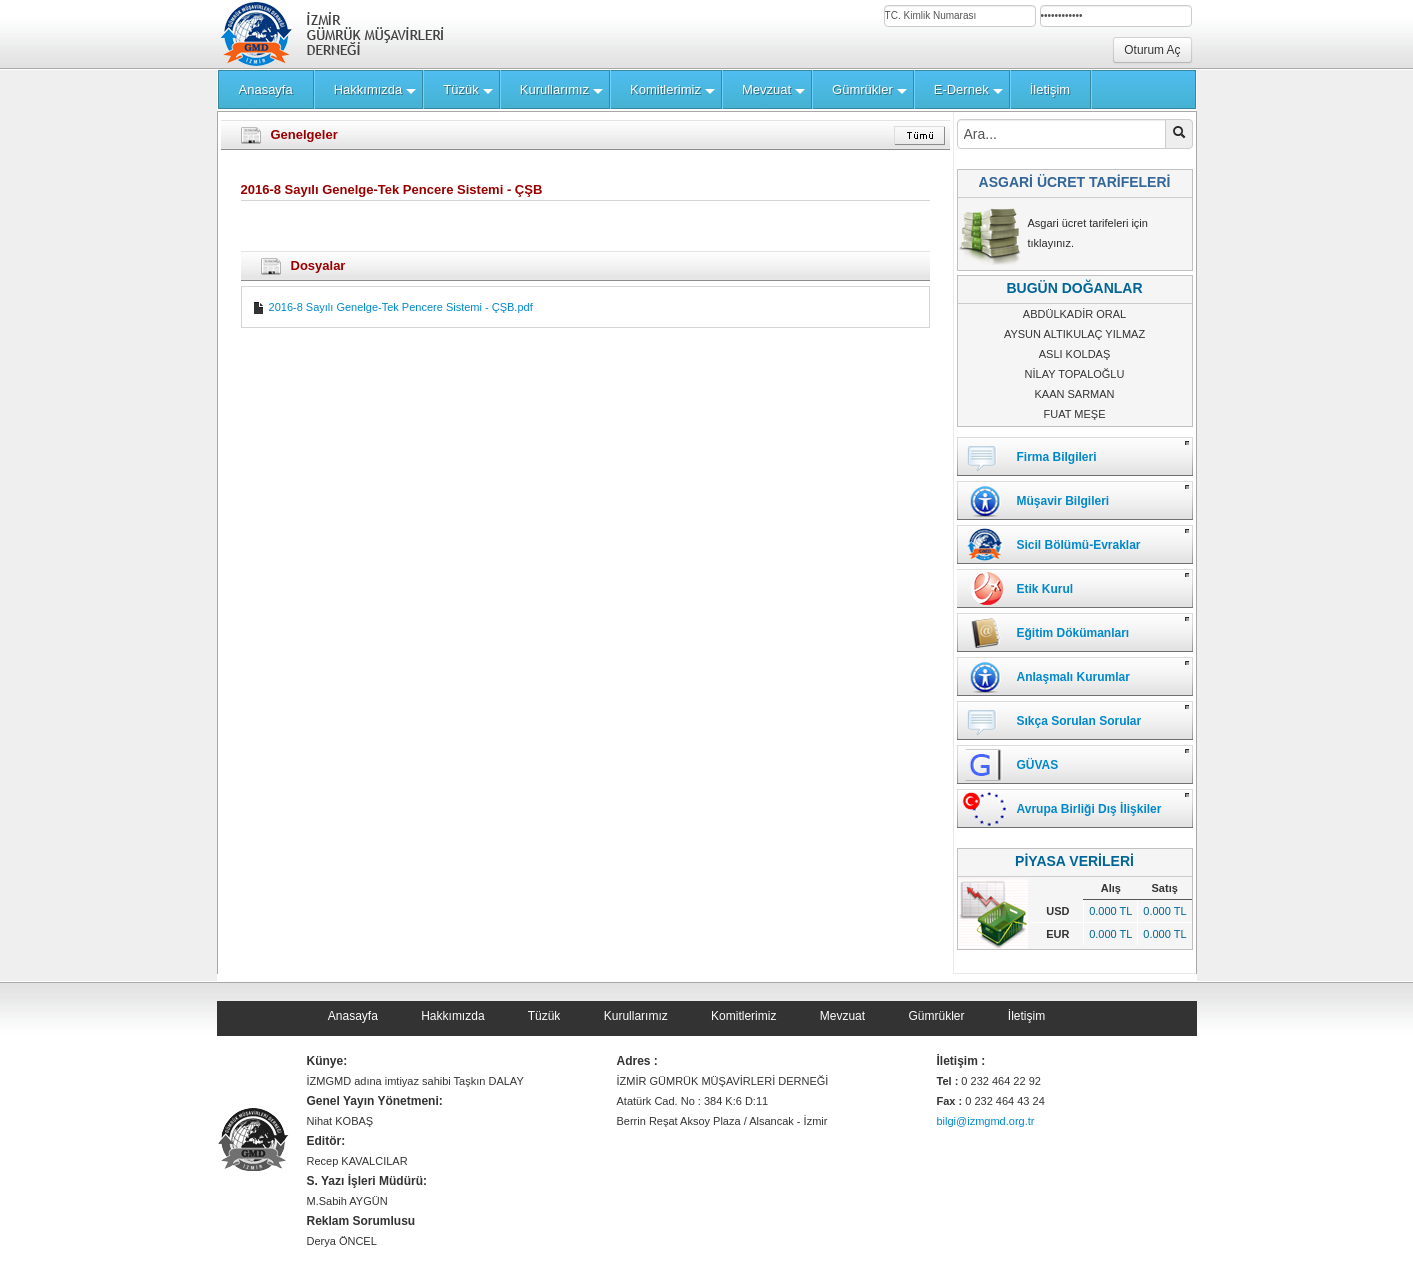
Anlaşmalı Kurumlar (1073, 677)
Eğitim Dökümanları (1073, 633)
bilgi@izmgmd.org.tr (986, 1121)
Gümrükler (936, 1016)
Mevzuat (842, 1016)
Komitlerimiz (743, 1016)
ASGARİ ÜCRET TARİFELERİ (1075, 182)
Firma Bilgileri (1057, 457)
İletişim (1026, 1016)
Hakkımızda (452, 1016)
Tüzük (544, 1016)
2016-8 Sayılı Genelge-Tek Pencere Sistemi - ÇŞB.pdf (392, 307)
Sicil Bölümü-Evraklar (1079, 545)
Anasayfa (353, 1016)
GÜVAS (1038, 765)
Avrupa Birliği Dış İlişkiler (1089, 809)
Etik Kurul (1045, 589)
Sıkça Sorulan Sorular (1079, 721)
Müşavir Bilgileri (1063, 501)
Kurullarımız (636, 1016)
